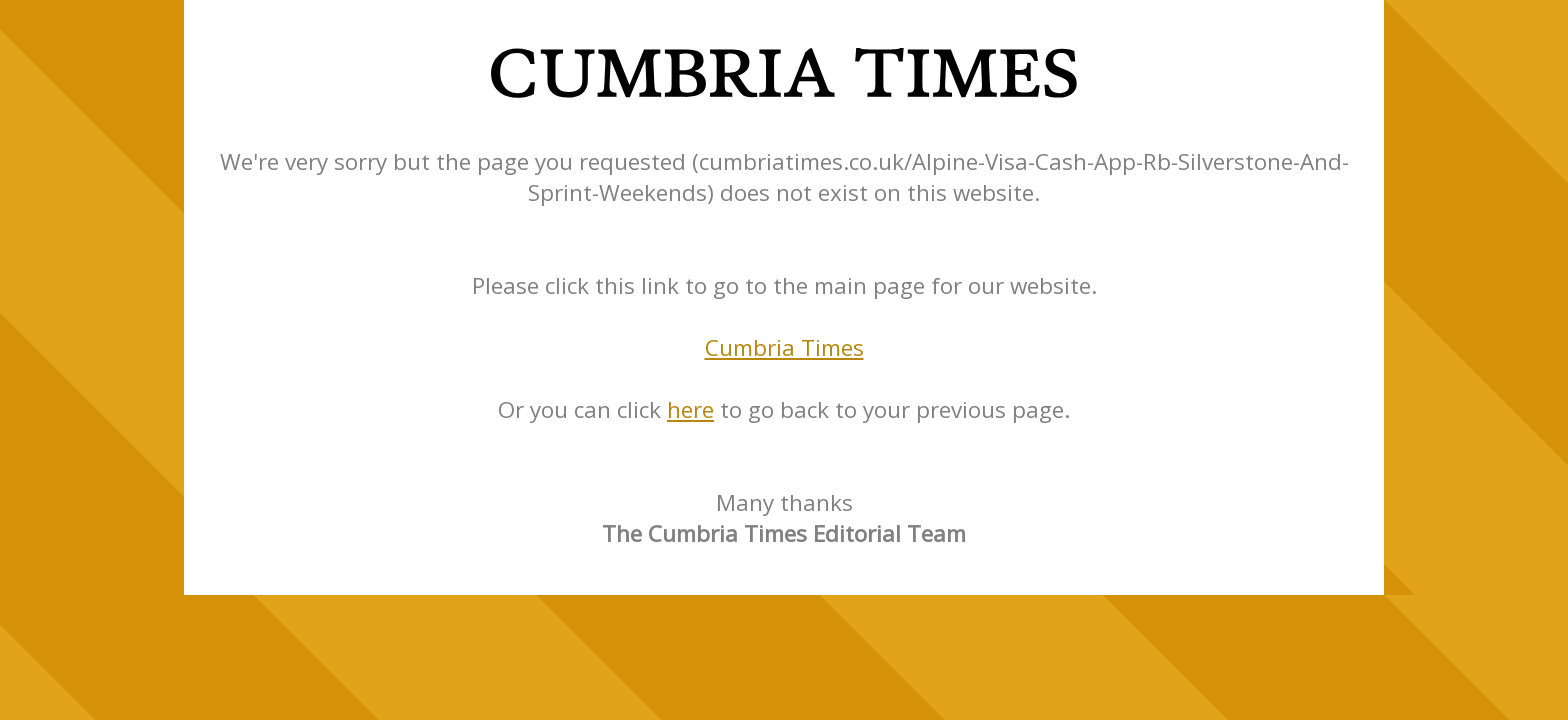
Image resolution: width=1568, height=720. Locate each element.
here (690, 409)
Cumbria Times (784, 347)
